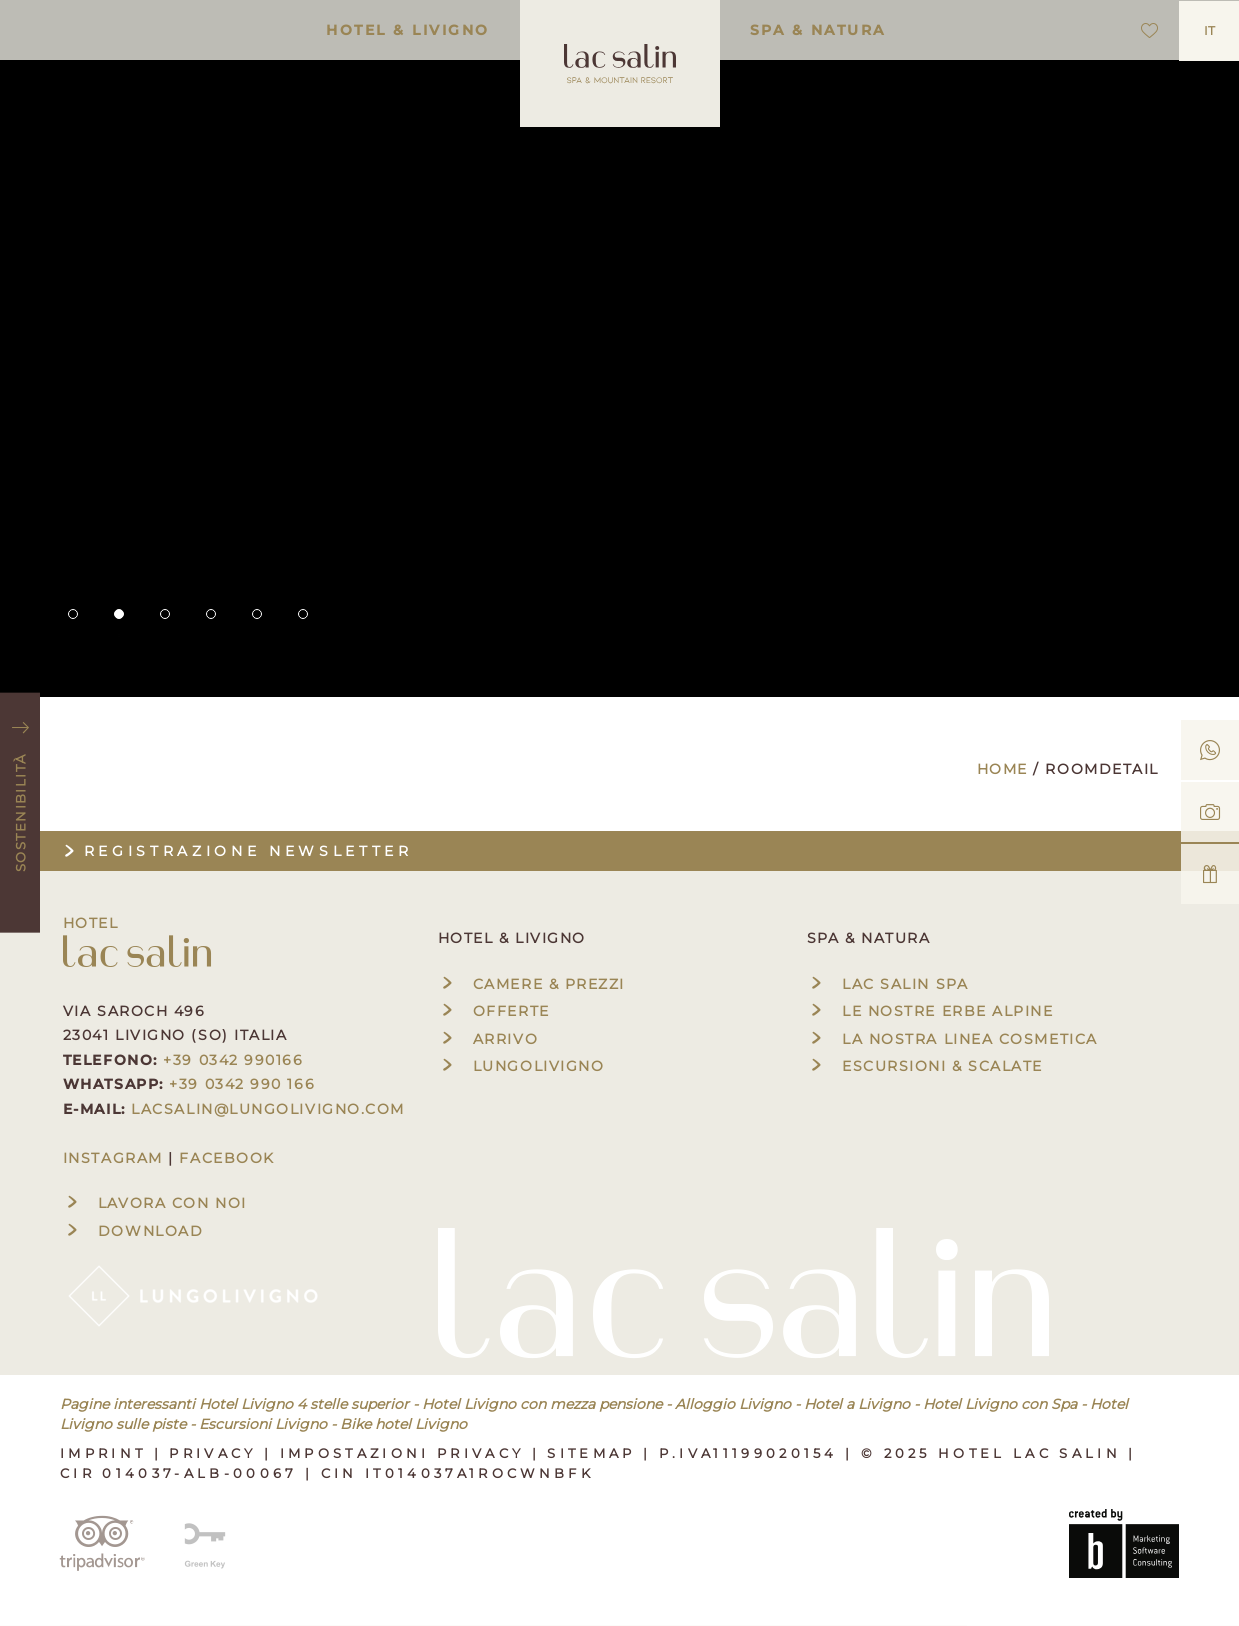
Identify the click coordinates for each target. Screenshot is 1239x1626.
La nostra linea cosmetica (952, 1039)
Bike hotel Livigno (403, 1424)
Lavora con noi (155, 1203)
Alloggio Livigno (733, 1404)
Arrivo (488, 1039)
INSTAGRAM (113, 1158)
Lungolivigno (521, 1066)
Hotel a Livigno (857, 1404)
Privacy (216, 1453)
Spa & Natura (818, 30)
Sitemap (595, 1453)
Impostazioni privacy (406, 1453)
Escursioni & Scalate (925, 1066)
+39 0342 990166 (233, 1060)
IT (1209, 30)
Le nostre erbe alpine (930, 1011)
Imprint (107, 1453)
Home (1005, 769)
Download (133, 1231)
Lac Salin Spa (887, 984)
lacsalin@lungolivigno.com (268, 1109)
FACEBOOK (226, 1158)
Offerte (494, 1011)
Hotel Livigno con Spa (1000, 1404)
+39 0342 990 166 (242, 1084)
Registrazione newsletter (236, 851)
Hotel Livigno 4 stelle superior (304, 1404)
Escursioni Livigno (263, 1424)
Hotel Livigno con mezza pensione (542, 1404)
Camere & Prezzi (531, 984)
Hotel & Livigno (408, 30)
